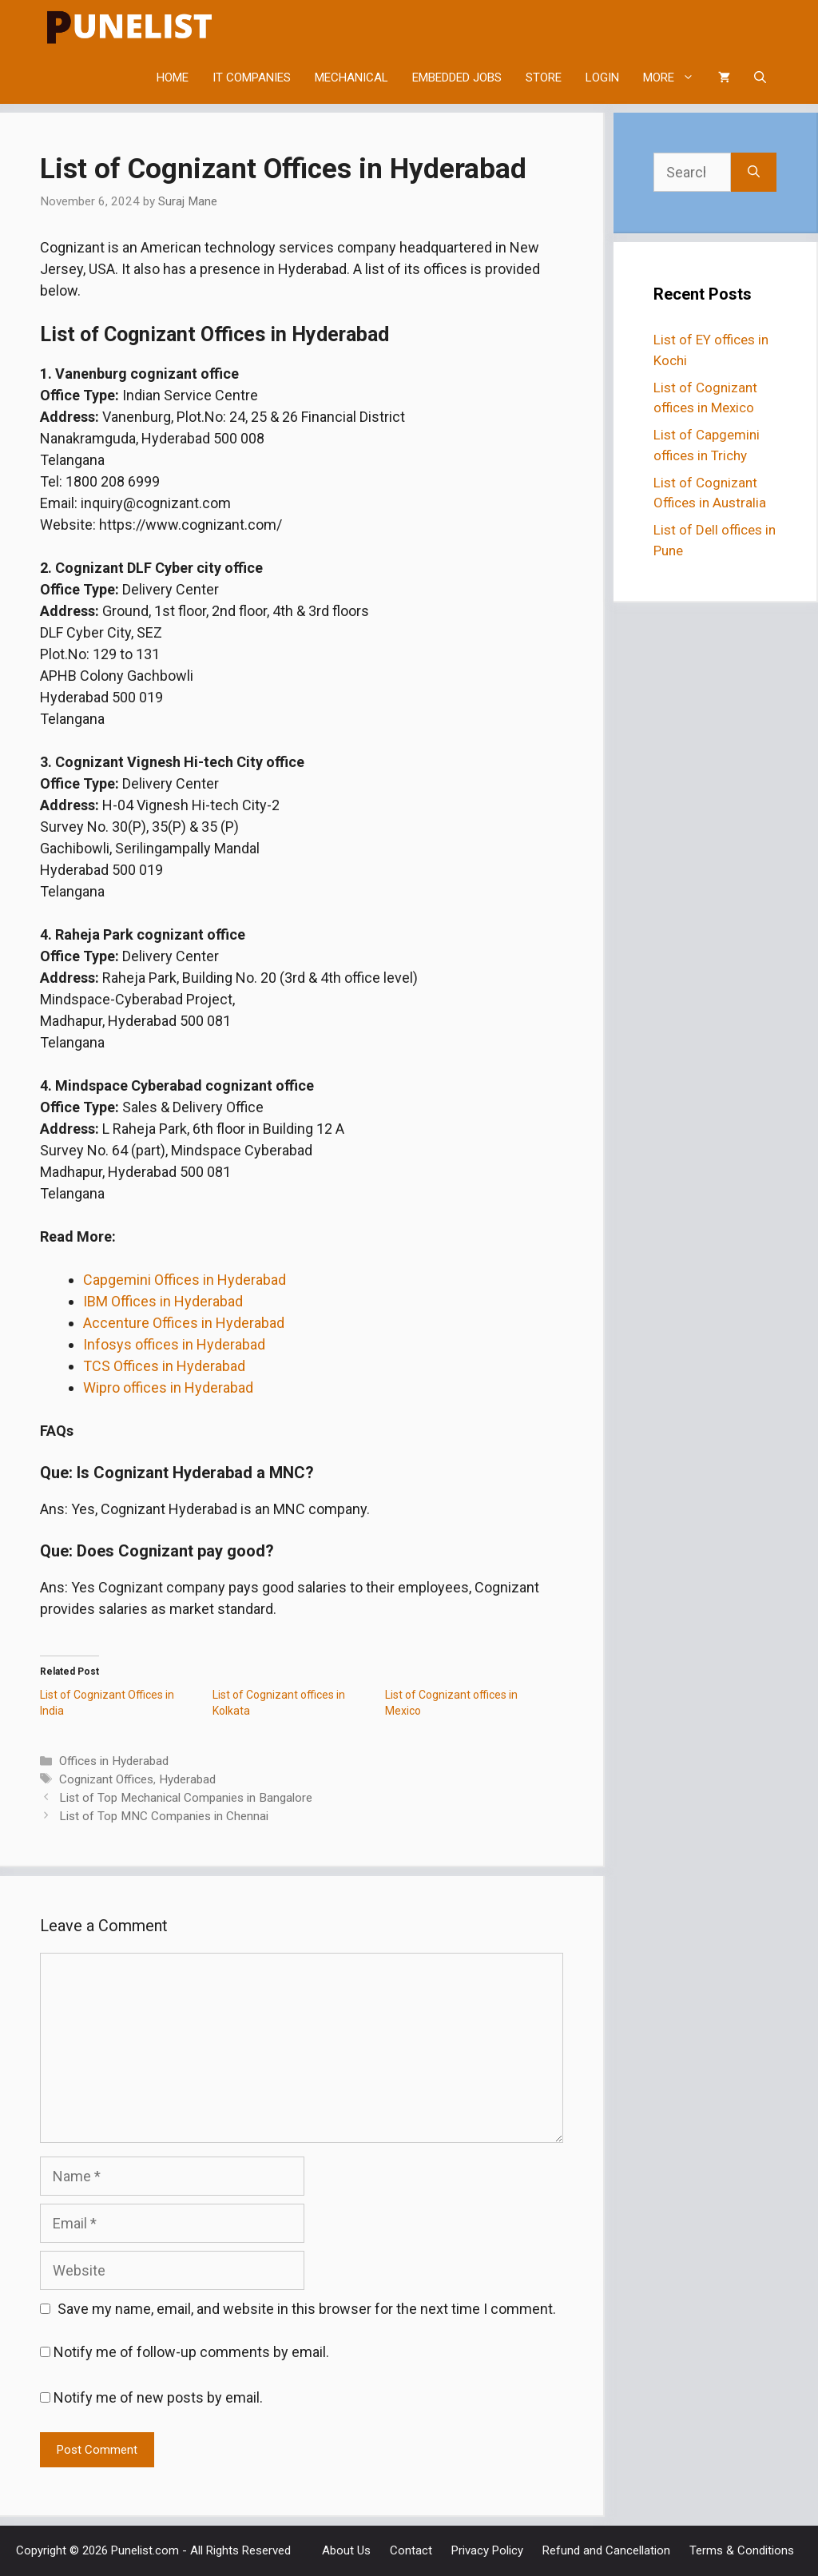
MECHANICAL (351, 77)
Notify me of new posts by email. (158, 2397)
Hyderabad (187, 1779)
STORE (544, 77)
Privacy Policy (487, 2550)
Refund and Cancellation (606, 2550)
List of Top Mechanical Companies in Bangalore (185, 1798)
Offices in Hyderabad (114, 1761)
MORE (674, 78)
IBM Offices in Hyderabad (163, 1301)
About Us (346, 2550)
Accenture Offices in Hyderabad (183, 1322)
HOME (173, 77)
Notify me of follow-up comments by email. (191, 2351)
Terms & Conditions (741, 2550)
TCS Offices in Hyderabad (164, 1366)
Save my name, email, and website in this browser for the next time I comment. (307, 2308)
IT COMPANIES (251, 77)
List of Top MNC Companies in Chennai (163, 1816)
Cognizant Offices (106, 1779)
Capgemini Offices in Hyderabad (184, 1279)
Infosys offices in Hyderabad (174, 1344)
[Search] (753, 172)
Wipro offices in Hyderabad (168, 1387)
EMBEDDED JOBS (457, 77)
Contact (411, 2550)
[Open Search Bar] (760, 78)
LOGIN (602, 77)
